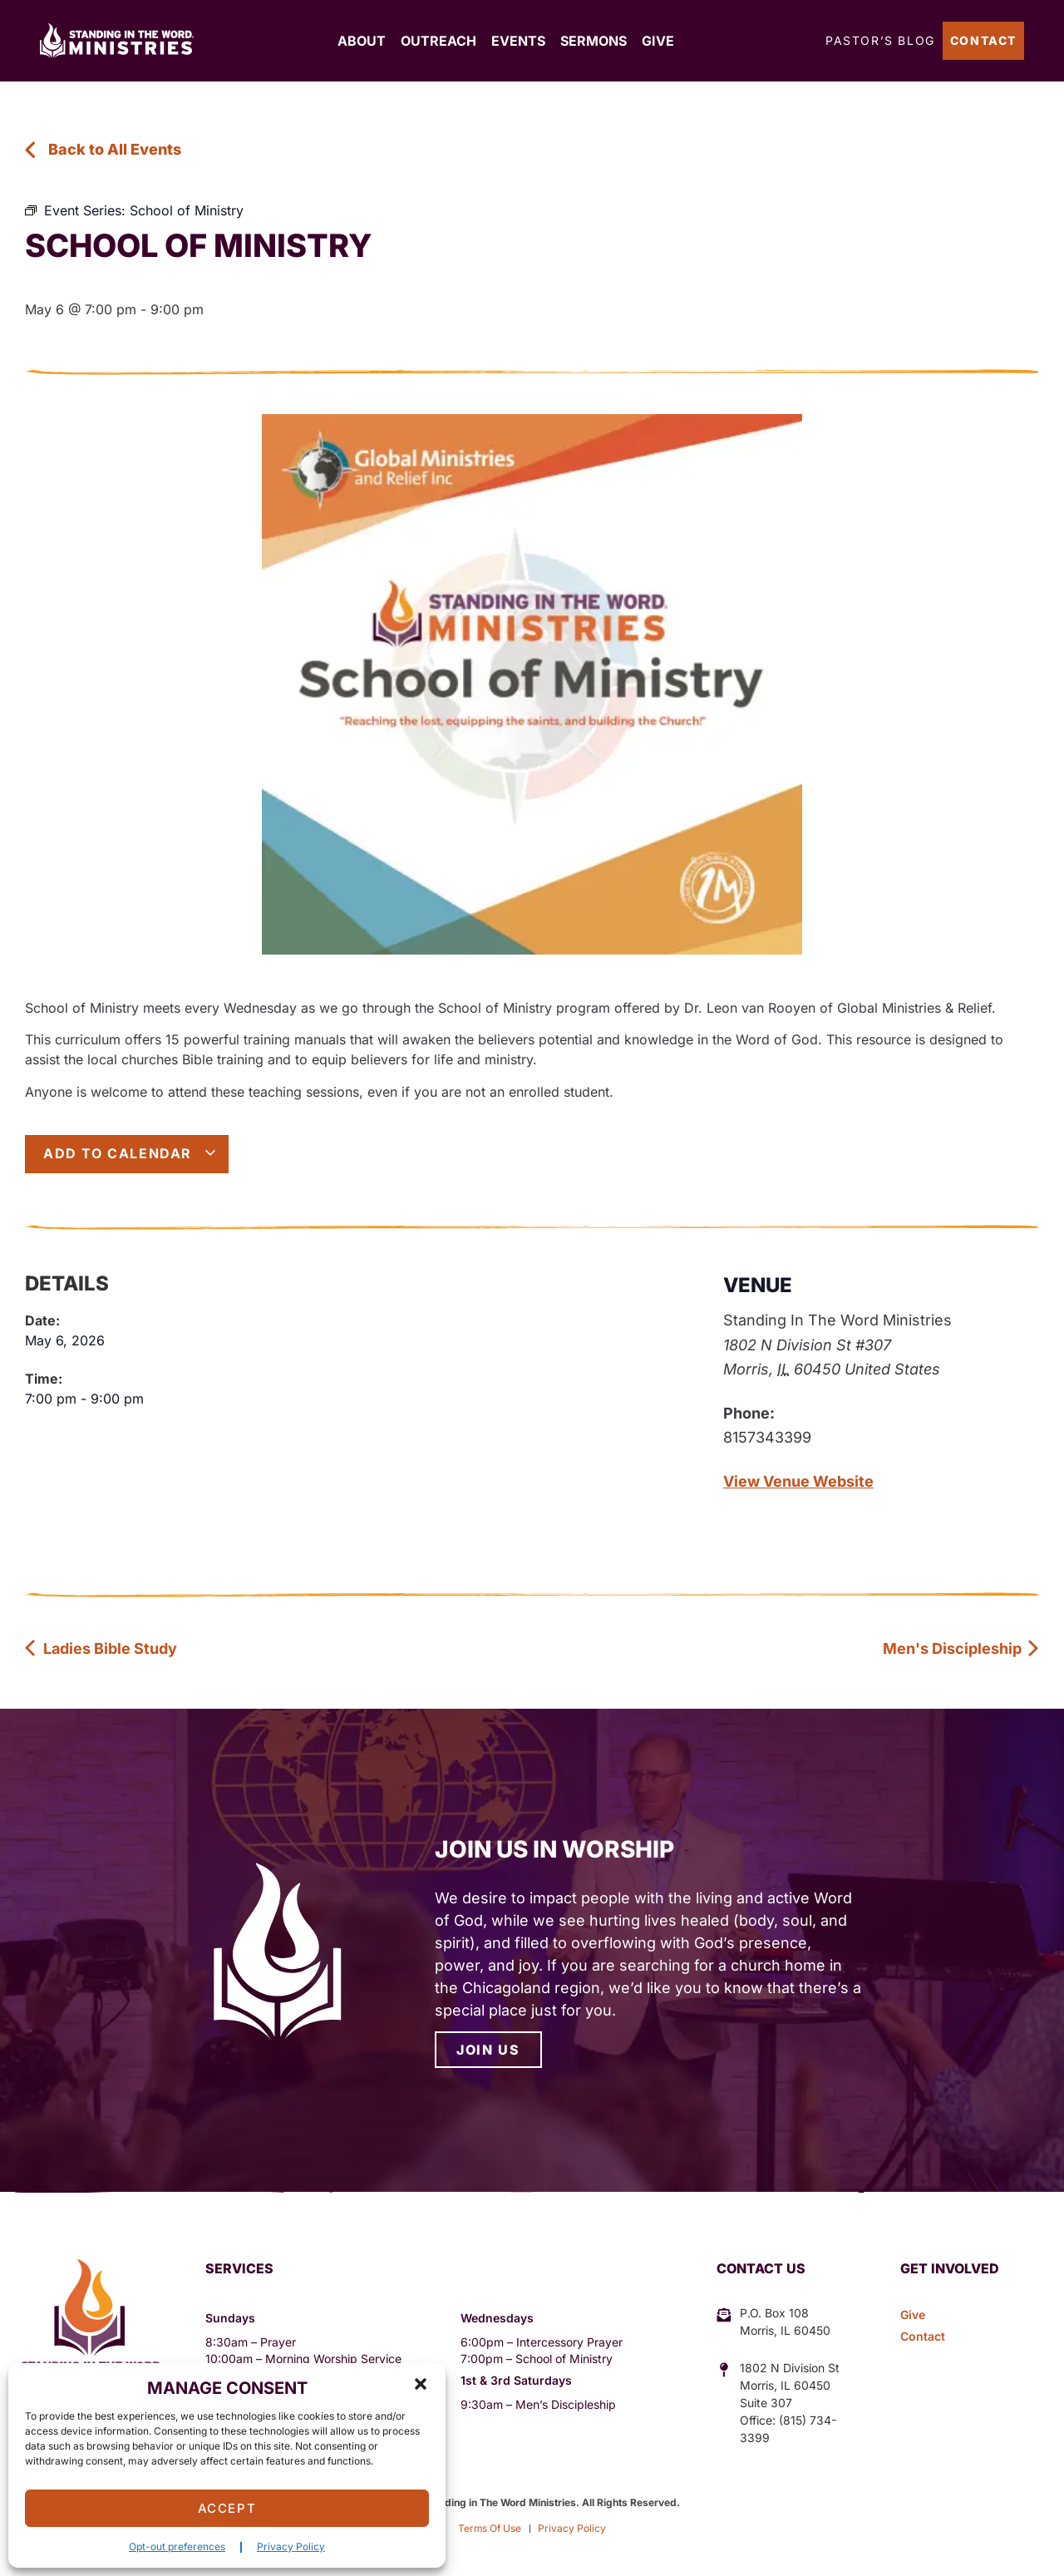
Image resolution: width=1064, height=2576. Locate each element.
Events (518, 40)
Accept (227, 2508)
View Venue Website (798, 1481)
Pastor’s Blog (880, 40)
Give (658, 40)
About (361, 40)
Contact (983, 40)
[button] (420, 2384)
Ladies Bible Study (101, 1648)
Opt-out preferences (177, 2546)
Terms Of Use (490, 2528)
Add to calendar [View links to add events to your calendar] (130, 1153)
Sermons (593, 40)
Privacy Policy (291, 2546)
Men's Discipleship (961, 1648)
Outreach (438, 40)
